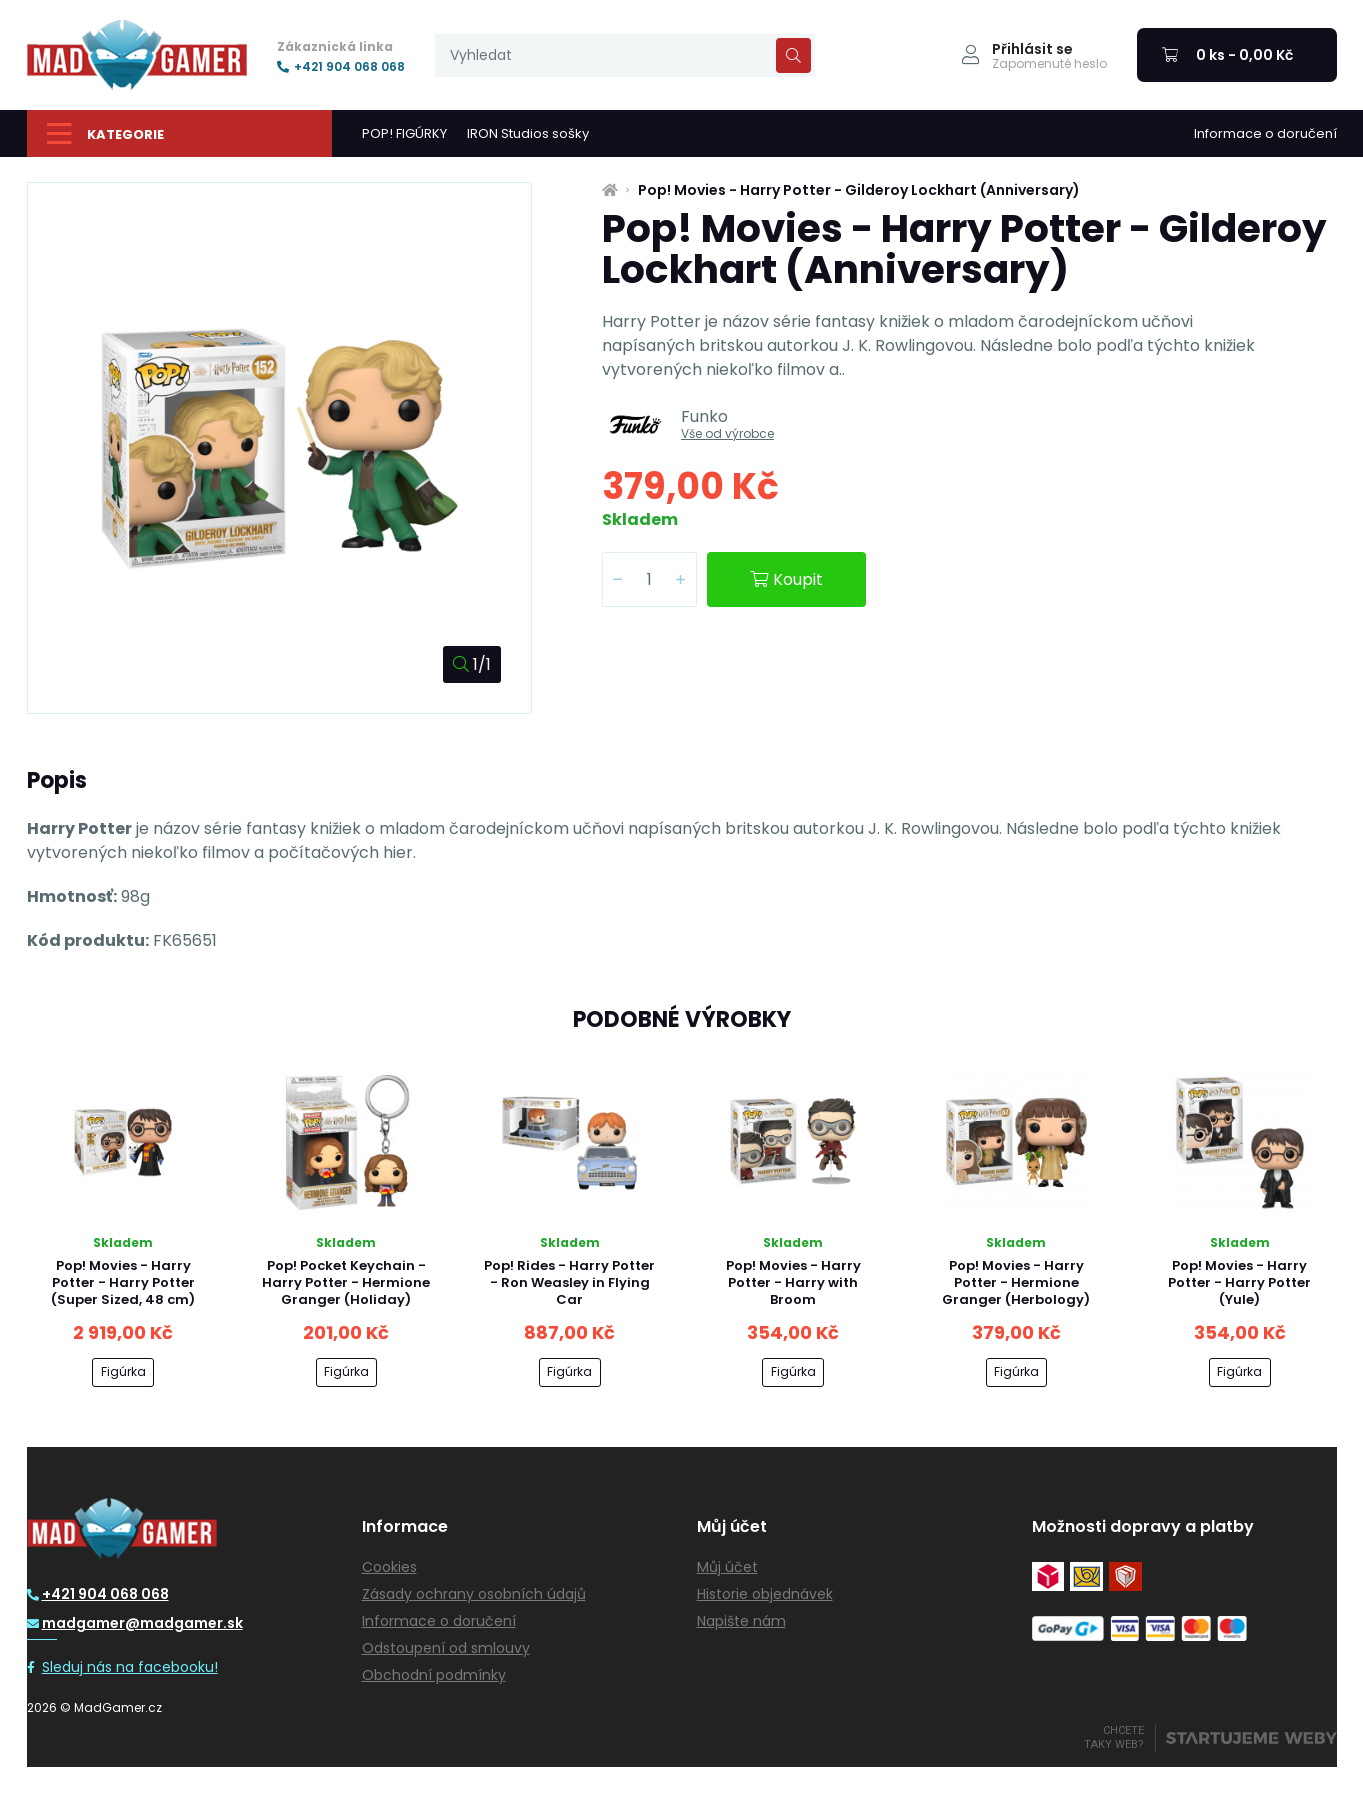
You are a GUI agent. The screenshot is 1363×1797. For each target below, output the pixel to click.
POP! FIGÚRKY (404, 133)
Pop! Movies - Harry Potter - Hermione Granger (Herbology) (1016, 1282)
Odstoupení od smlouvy (446, 1648)
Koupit (786, 579)
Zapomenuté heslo (1049, 64)
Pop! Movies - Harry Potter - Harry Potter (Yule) (1239, 1282)
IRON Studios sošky (528, 133)
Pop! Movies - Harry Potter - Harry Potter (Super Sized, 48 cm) (123, 1282)
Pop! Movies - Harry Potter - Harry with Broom (793, 1282)
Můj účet (727, 1567)
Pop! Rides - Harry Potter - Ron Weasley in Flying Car (569, 1282)
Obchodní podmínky (434, 1675)
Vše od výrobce (727, 433)
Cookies (389, 1567)
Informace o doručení (1265, 133)
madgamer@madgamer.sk (135, 1623)
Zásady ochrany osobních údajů (474, 1594)
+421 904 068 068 (341, 67)
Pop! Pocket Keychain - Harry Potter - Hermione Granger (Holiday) (346, 1282)
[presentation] (625, 55)
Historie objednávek (765, 1594)
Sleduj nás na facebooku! (122, 1667)
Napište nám (741, 1621)
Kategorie (105, 134)
